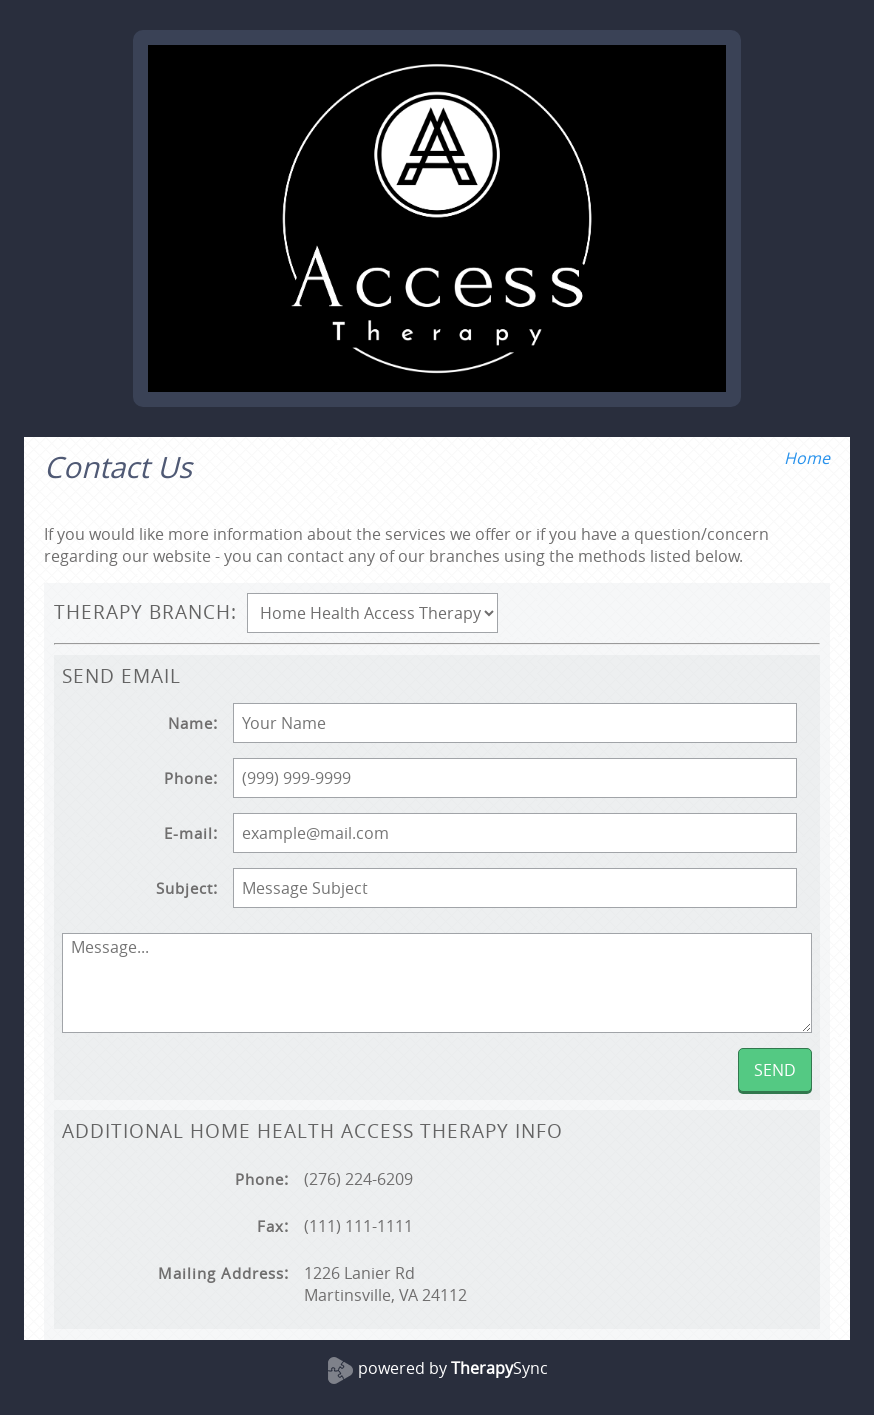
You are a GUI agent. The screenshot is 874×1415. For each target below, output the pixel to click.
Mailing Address (221, 1273)
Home (807, 458)
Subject (184, 888)
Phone (188, 778)
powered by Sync (453, 1368)
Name (190, 723)
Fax (270, 1226)
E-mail (188, 833)
